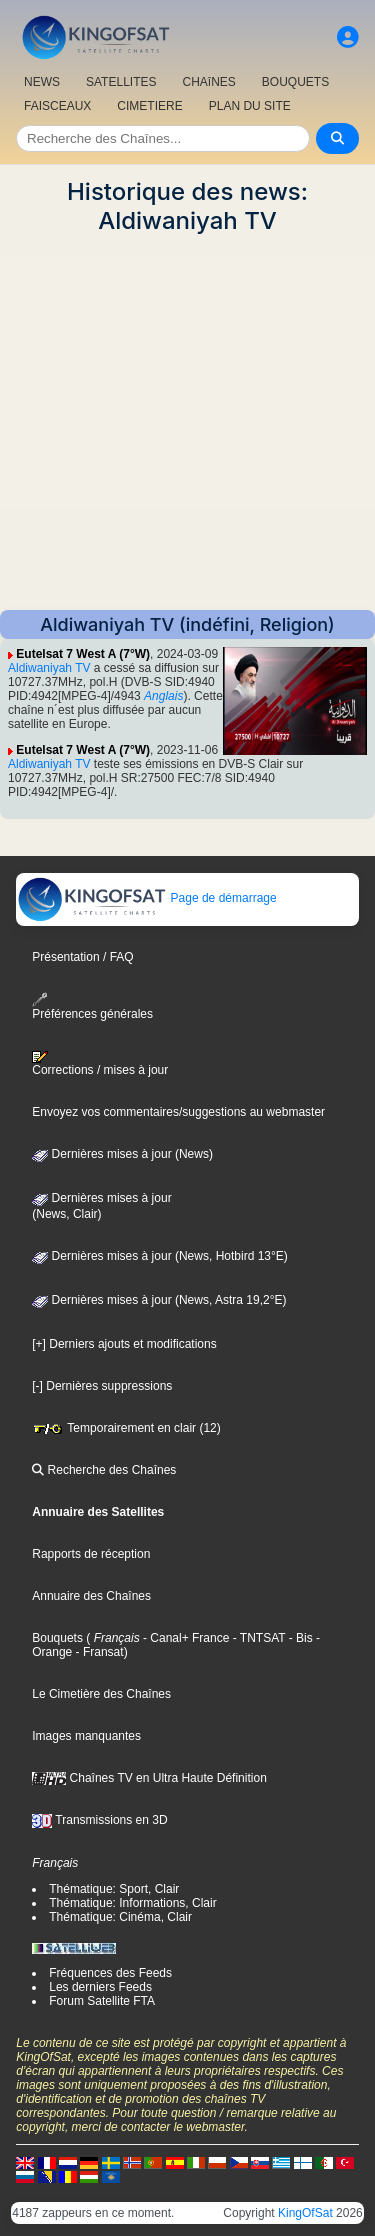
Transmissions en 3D (99, 1820)
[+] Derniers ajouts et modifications (124, 1344)
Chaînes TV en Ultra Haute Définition (149, 1778)
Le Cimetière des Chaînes (101, 1694)
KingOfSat (305, 2213)
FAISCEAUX (57, 106)
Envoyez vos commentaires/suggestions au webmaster (178, 1112)
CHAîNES (208, 82)
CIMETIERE (149, 106)
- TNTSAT (257, 1638)
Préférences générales (92, 1006)
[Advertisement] (187, 422)
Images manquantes (86, 1736)
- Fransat (97, 1652)
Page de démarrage (146, 898)
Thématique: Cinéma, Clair (120, 1917)
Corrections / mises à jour (100, 1064)
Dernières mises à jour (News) (122, 1154)
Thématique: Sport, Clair (114, 1889)
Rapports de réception (91, 1554)
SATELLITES (121, 82)
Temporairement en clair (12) (126, 1428)
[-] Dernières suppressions (102, 1386)
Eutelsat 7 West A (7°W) (83, 654)
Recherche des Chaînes (104, 1470)
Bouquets (57, 1638)
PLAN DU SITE (250, 106)
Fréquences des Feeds (110, 1973)
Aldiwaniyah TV (49, 668)
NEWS (42, 82)
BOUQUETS (295, 82)
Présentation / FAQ (82, 957)
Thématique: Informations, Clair (132, 1903)
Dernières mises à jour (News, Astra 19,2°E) (159, 1300)
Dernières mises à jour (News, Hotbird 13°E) (160, 1256)
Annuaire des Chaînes (91, 1596)
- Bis (298, 1638)
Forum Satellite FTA (102, 2001)
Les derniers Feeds (100, 1987)
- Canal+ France (185, 1638)
